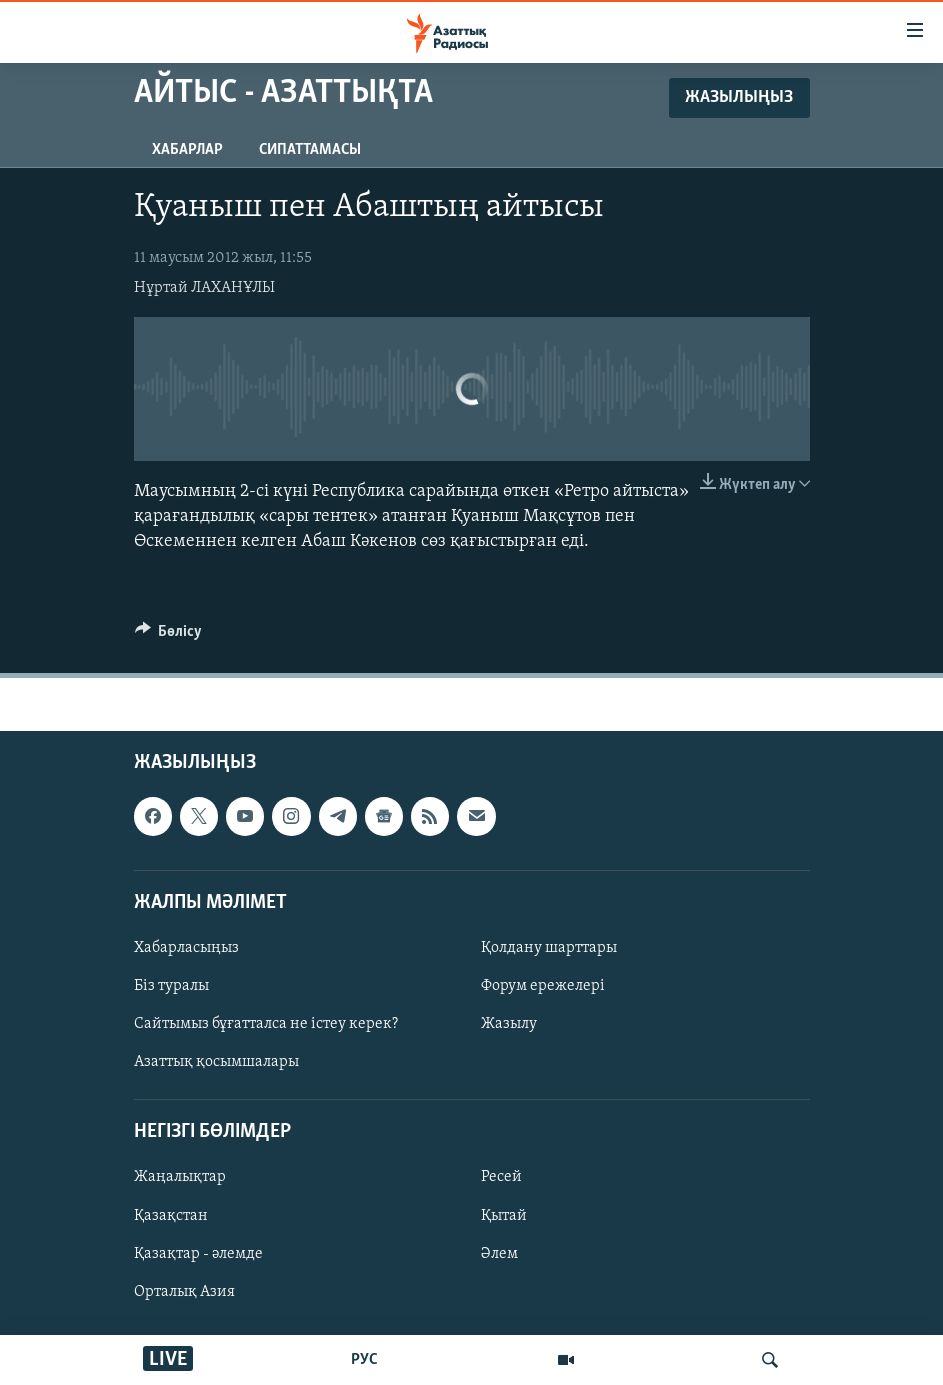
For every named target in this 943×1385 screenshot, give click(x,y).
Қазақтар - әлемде (198, 1254)
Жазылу (509, 1024)
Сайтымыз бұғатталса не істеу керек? (266, 1024)
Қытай (504, 1216)
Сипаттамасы (310, 150)
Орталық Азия (184, 1292)
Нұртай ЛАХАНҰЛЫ (204, 288)
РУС (364, 1360)
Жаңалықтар (180, 1178)
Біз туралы (171, 986)
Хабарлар (187, 150)
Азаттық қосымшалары (216, 1062)
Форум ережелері (543, 986)
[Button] (169, 636)
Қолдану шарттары (549, 948)
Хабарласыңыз (186, 948)
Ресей (501, 1178)
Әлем (499, 1254)
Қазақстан (171, 1216)
